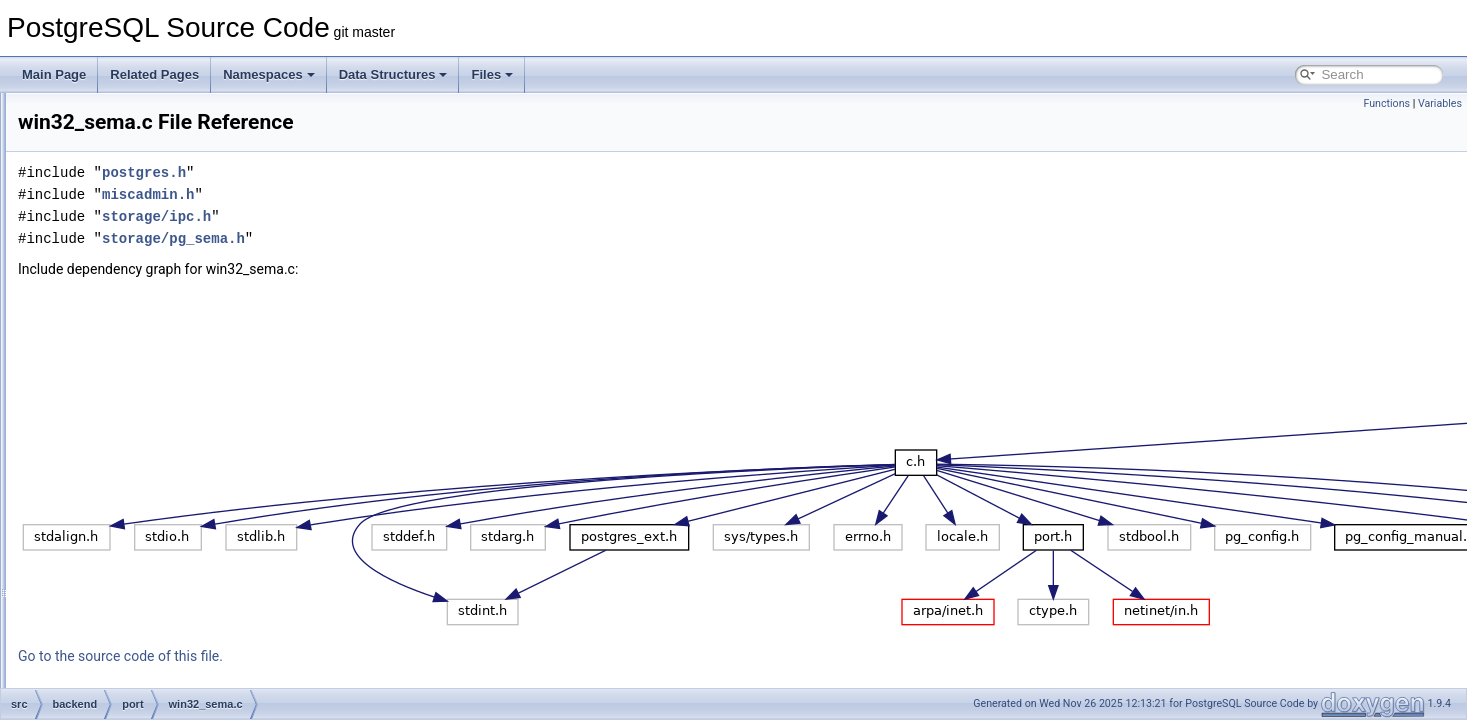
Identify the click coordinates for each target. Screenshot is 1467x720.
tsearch (117, 620)
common (105, 686)
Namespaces (269, 74)
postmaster (127, 444)
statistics (121, 554)
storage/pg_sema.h (423, 238)
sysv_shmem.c (153, 378)
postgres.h (394, 172)
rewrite (116, 510)
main (111, 158)
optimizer (122, 202)
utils (108, 642)
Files (492, 74)
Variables (1440, 103)
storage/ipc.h (406, 216)
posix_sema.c (150, 334)
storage (118, 576)
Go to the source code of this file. (370, 656)
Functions (1386, 103)
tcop (109, 598)
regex (113, 466)
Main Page (54, 74)
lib (104, 114)
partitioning (127, 246)
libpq (110, 136)
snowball (121, 532)
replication (125, 488)
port (108, 268)
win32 (129, 290)
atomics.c (139, 312)
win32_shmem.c (157, 422)
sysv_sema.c (148, 356)
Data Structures (393, 74)
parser (115, 224)
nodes (114, 180)
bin (90, 664)
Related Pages (154, 74)
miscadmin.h (398, 194)
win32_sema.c (152, 400)
